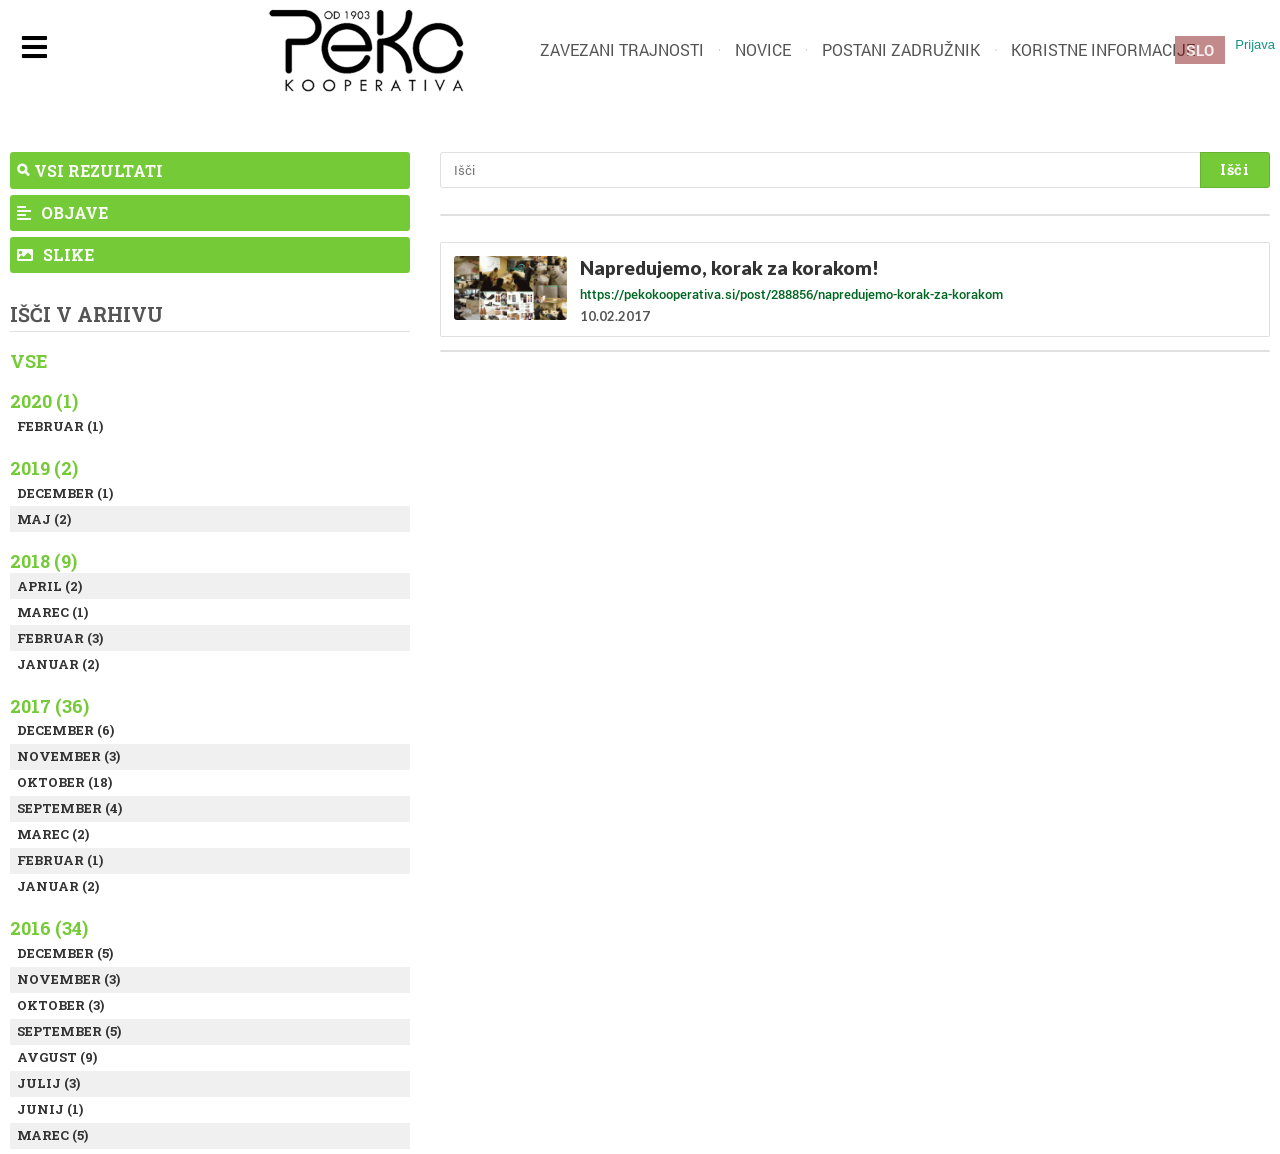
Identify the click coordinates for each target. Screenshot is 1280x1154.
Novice (763, 49)
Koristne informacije (1103, 49)
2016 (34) (49, 928)
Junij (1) (50, 1109)
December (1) (65, 493)
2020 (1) (44, 401)
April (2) (49, 586)
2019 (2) (44, 468)
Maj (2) (44, 519)
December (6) (65, 730)
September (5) (69, 1031)
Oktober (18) (64, 782)
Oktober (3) (60, 1005)
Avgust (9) (57, 1057)
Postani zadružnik (901, 49)
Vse (29, 361)
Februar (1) (60, 426)
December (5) (65, 953)
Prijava (1255, 44)
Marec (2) (53, 834)
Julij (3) (48, 1083)
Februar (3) (60, 638)
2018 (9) (43, 561)
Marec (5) (52, 1135)
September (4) (69, 808)
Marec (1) (52, 612)
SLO (1200, 50)
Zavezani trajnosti (622, 49)
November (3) (68, 756)
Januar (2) (58, 664)
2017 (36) (49, 706)
